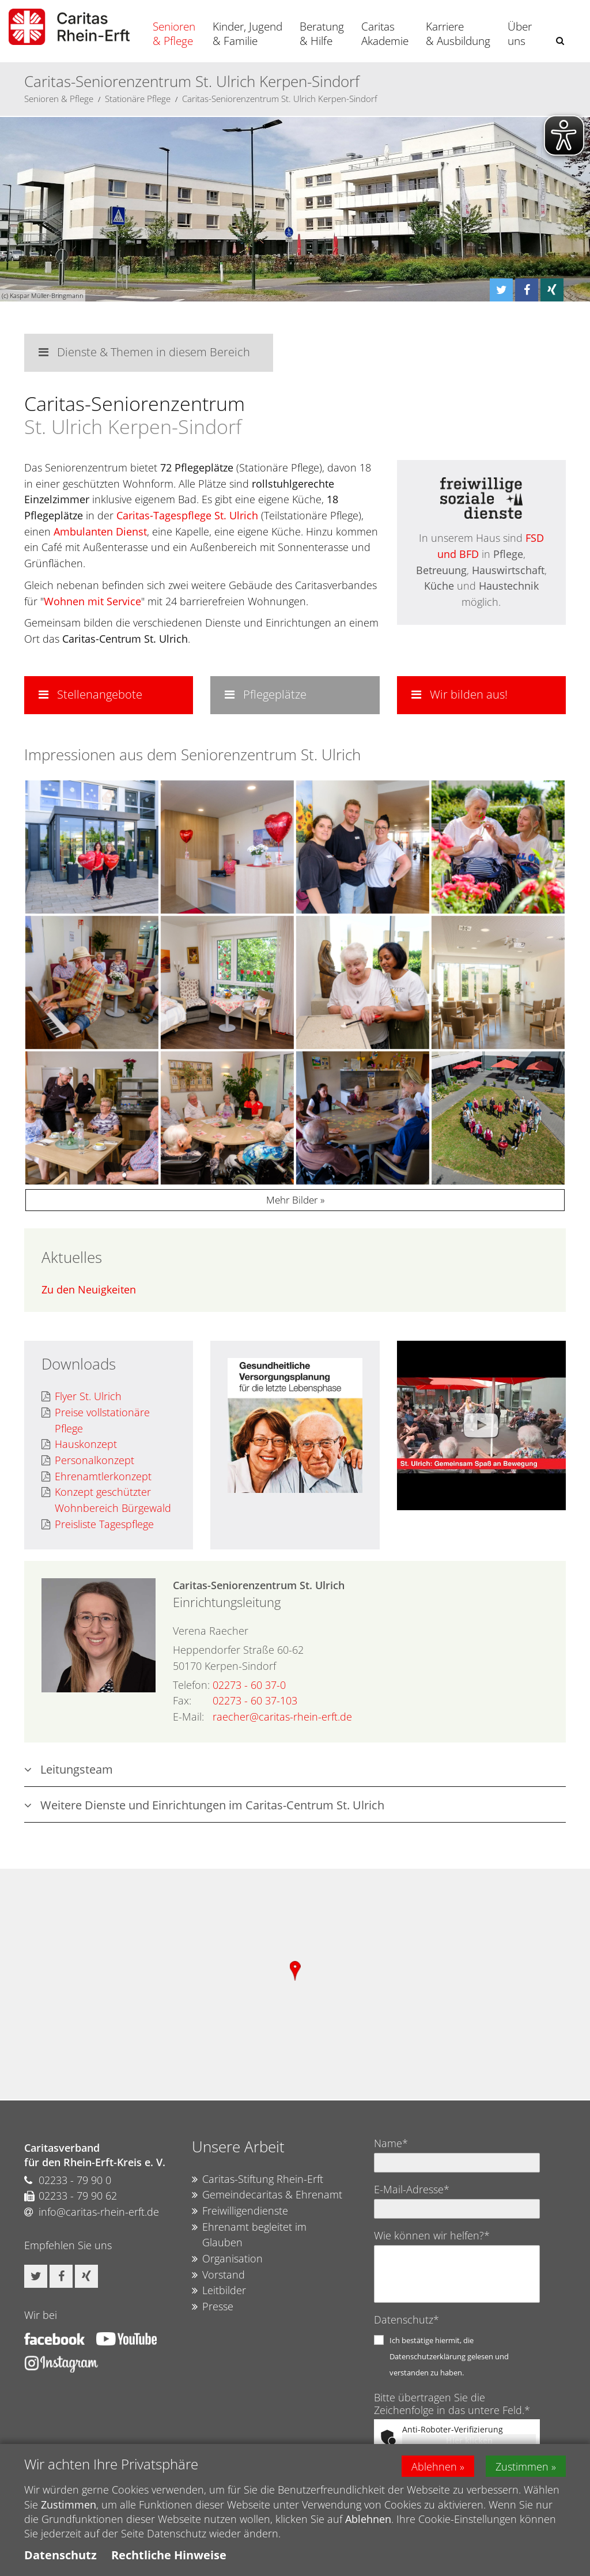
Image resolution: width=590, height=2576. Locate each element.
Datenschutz (60, 2555)
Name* (391, 2143)
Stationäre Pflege (138, 98)
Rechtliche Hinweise (168, 2555)
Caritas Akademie (385, 33)
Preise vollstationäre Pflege (95, 1420)
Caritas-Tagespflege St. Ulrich (187, 515)
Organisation (227, 2259)
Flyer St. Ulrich (81, 1397)
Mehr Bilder (292, 1199)
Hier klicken (469, 2440)
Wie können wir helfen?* (432, 2235)
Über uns (520, 33)
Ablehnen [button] (434, 2466)
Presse (212, 2307)
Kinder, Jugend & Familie (247, 33)
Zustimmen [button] (522, 2466)
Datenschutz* (406, 2319)
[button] (560, 40)
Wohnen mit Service (92, 601)
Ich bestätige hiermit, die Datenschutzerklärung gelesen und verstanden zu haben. (449, 2356)
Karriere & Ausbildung (458, 33)
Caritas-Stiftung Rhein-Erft (257, 2179)
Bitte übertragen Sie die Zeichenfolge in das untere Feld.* (452, 2403)
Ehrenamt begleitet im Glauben (249, 2235)
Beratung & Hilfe (322, 33)
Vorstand (218, 2275)
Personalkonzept (87, 1461)
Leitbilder (219, 2291)
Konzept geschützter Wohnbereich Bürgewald (106, 1500)
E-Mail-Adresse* (411, 2189)
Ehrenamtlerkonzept (96, 1477)
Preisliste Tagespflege (97, 1525)
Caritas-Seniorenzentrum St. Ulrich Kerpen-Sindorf (279, 98)
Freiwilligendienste (240, 2211)
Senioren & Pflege (174, 33)
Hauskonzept (79, 1444)
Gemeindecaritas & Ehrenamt (267, 2195)
